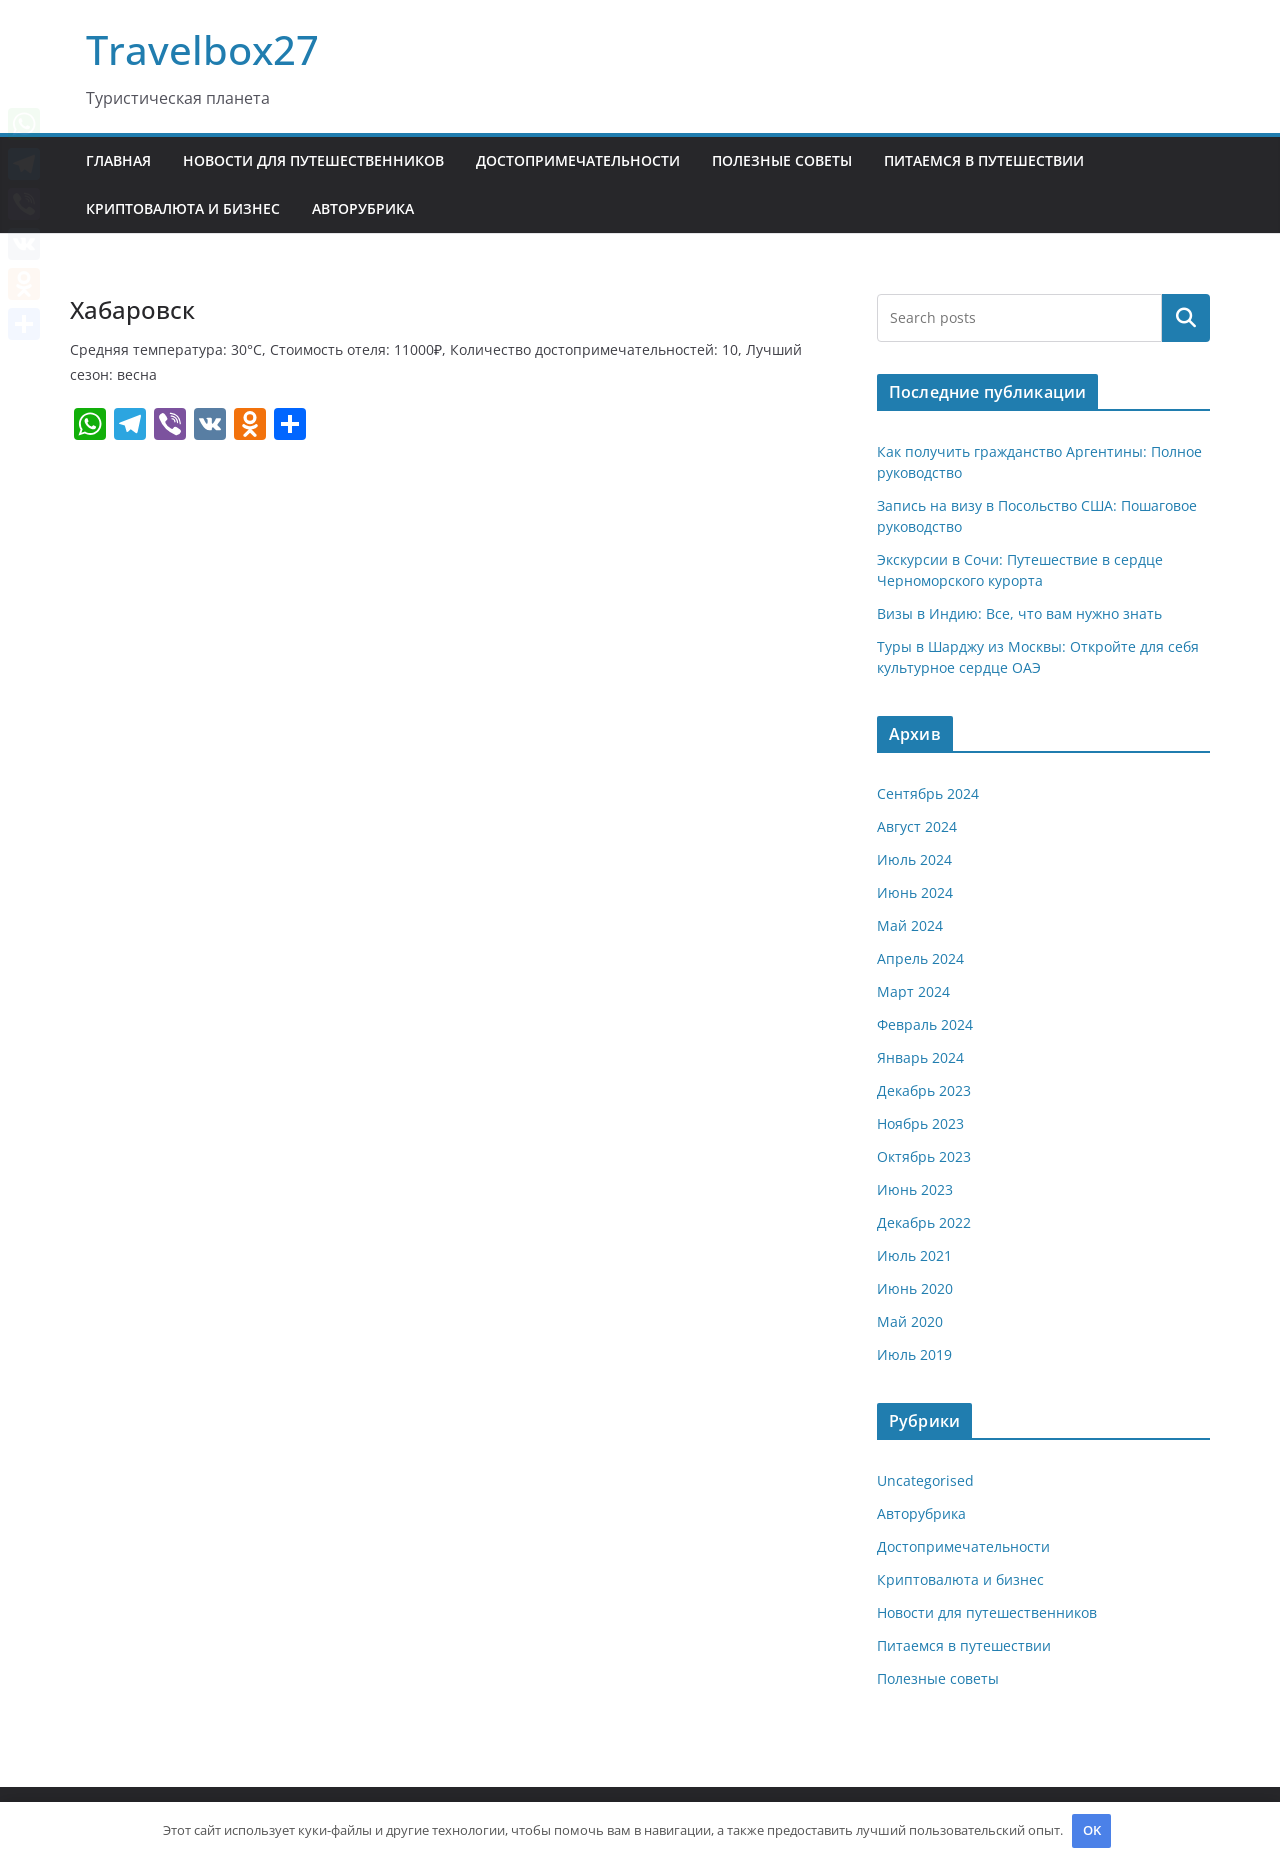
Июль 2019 (914, 1354)
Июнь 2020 (915, 1288)
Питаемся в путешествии (984, 160)
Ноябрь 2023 (920, 1123)
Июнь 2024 (915, 892)
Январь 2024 (920, 1057)
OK (1092, 1830)
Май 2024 (910, 925)
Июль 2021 (914, 1255)
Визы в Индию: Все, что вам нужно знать (1019, 613)
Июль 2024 (914, 859)
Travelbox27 (202, 49)
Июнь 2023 (915, 1189)
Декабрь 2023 (924, 1090)
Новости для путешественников (313, 160)
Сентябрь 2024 (928, 793)
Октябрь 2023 (924, 1156)
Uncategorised (925, 1480)
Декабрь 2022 (924, 1222)
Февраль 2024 (925, 1024)
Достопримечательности (578, 160)
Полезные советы (782, 160)
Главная (118, 160)
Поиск (1186, 318)
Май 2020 (910, 1321)
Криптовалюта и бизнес (183, 208)
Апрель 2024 (920, 958)
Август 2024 (917, 826)
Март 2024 (913, 991)
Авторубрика (363, 208)
